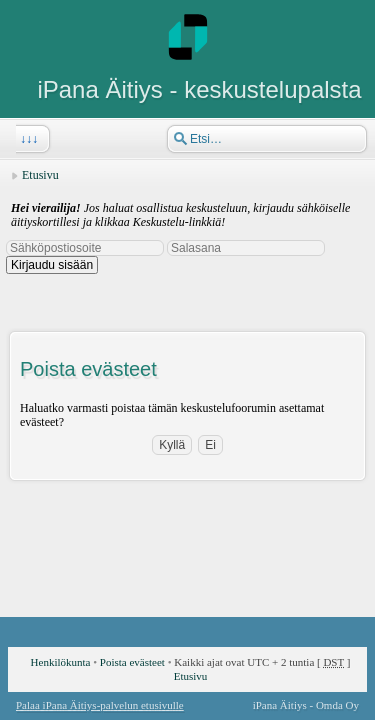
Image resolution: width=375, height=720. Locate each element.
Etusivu (40, 175)
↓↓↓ (27, 139)
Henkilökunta (61, 662)
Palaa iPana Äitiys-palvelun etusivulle (100, 705)
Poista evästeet (132, 662)
